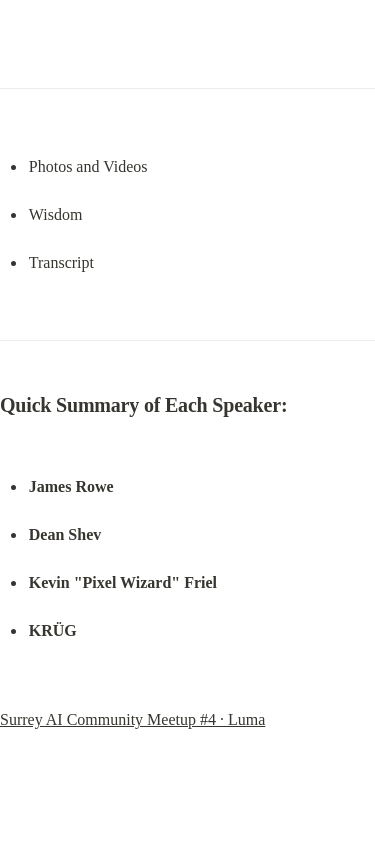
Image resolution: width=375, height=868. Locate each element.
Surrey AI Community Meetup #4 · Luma (132, 719)
